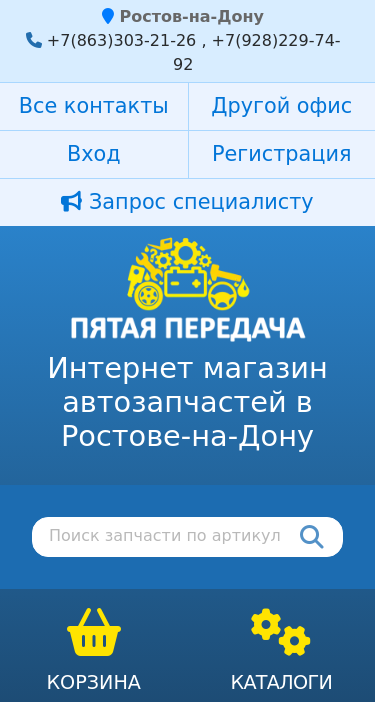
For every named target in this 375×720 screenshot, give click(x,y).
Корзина (93, 682)
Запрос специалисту (187, 202)
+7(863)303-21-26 (121, 40)
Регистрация (281, 154)
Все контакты (94, 106)
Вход (94, 154)
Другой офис (281, 106)
